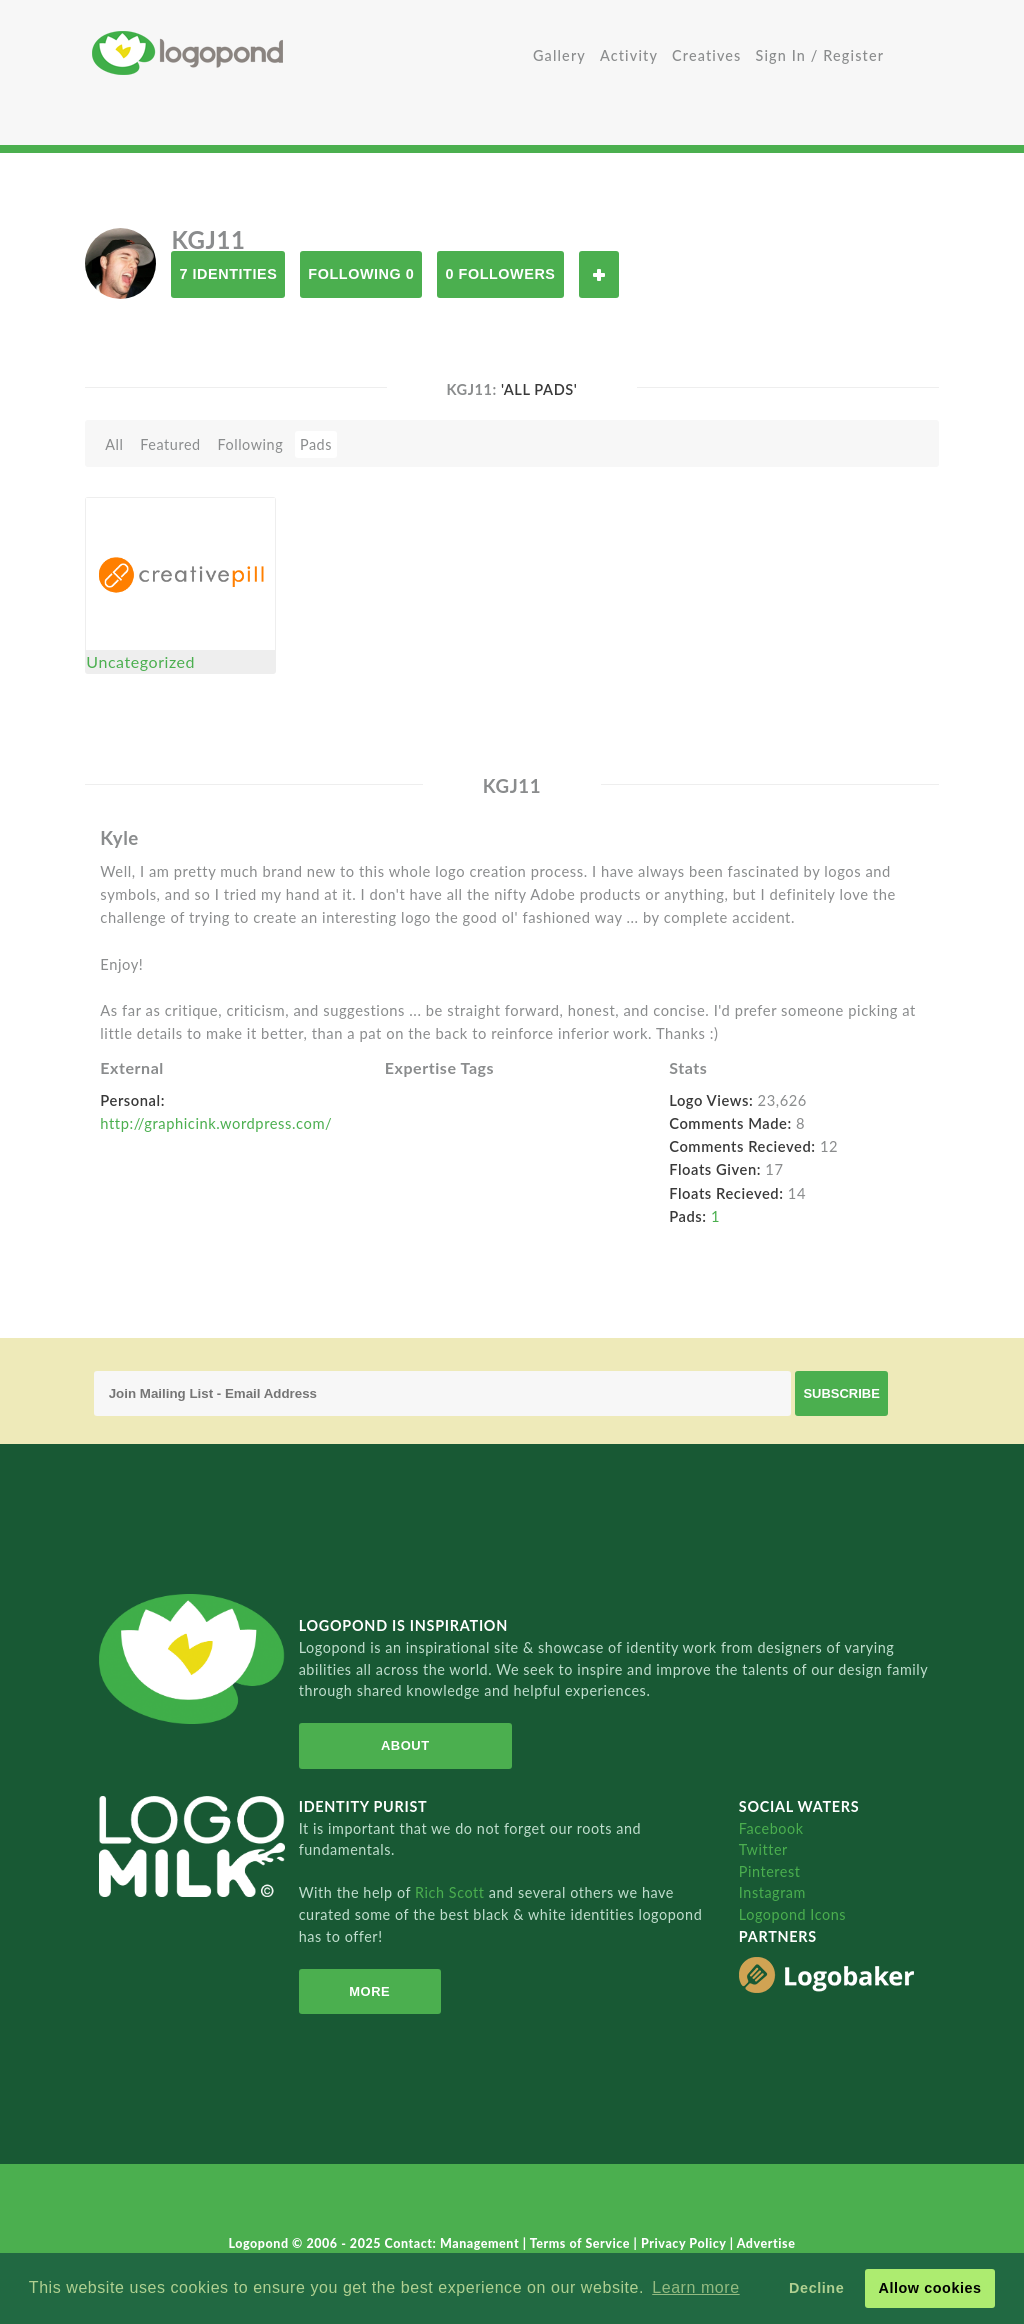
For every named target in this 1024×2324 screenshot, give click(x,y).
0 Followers (500, 274)
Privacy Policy (685, 2243)
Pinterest (770, 1871)
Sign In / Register (820, 55)
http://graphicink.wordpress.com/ (216, 1123)
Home (302, 52)
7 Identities (228, 274)
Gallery (559, 55)
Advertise (766, 2243)
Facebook (771, 1828)
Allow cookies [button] (929, 2288)
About (405, 1745)
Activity (629, 55)
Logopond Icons (792, 1914)
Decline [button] (816, 2288)
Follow (599, 274)
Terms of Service (582, 2243)
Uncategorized (140, 661)
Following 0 (361, 274)
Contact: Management (454, 2243)
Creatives (706, 55)
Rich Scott (452, 1892)
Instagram (772, 1892)
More (369, 1991)
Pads (316, 444)
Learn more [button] (695, 2287)
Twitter (763, 1849)
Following (250, 444)
